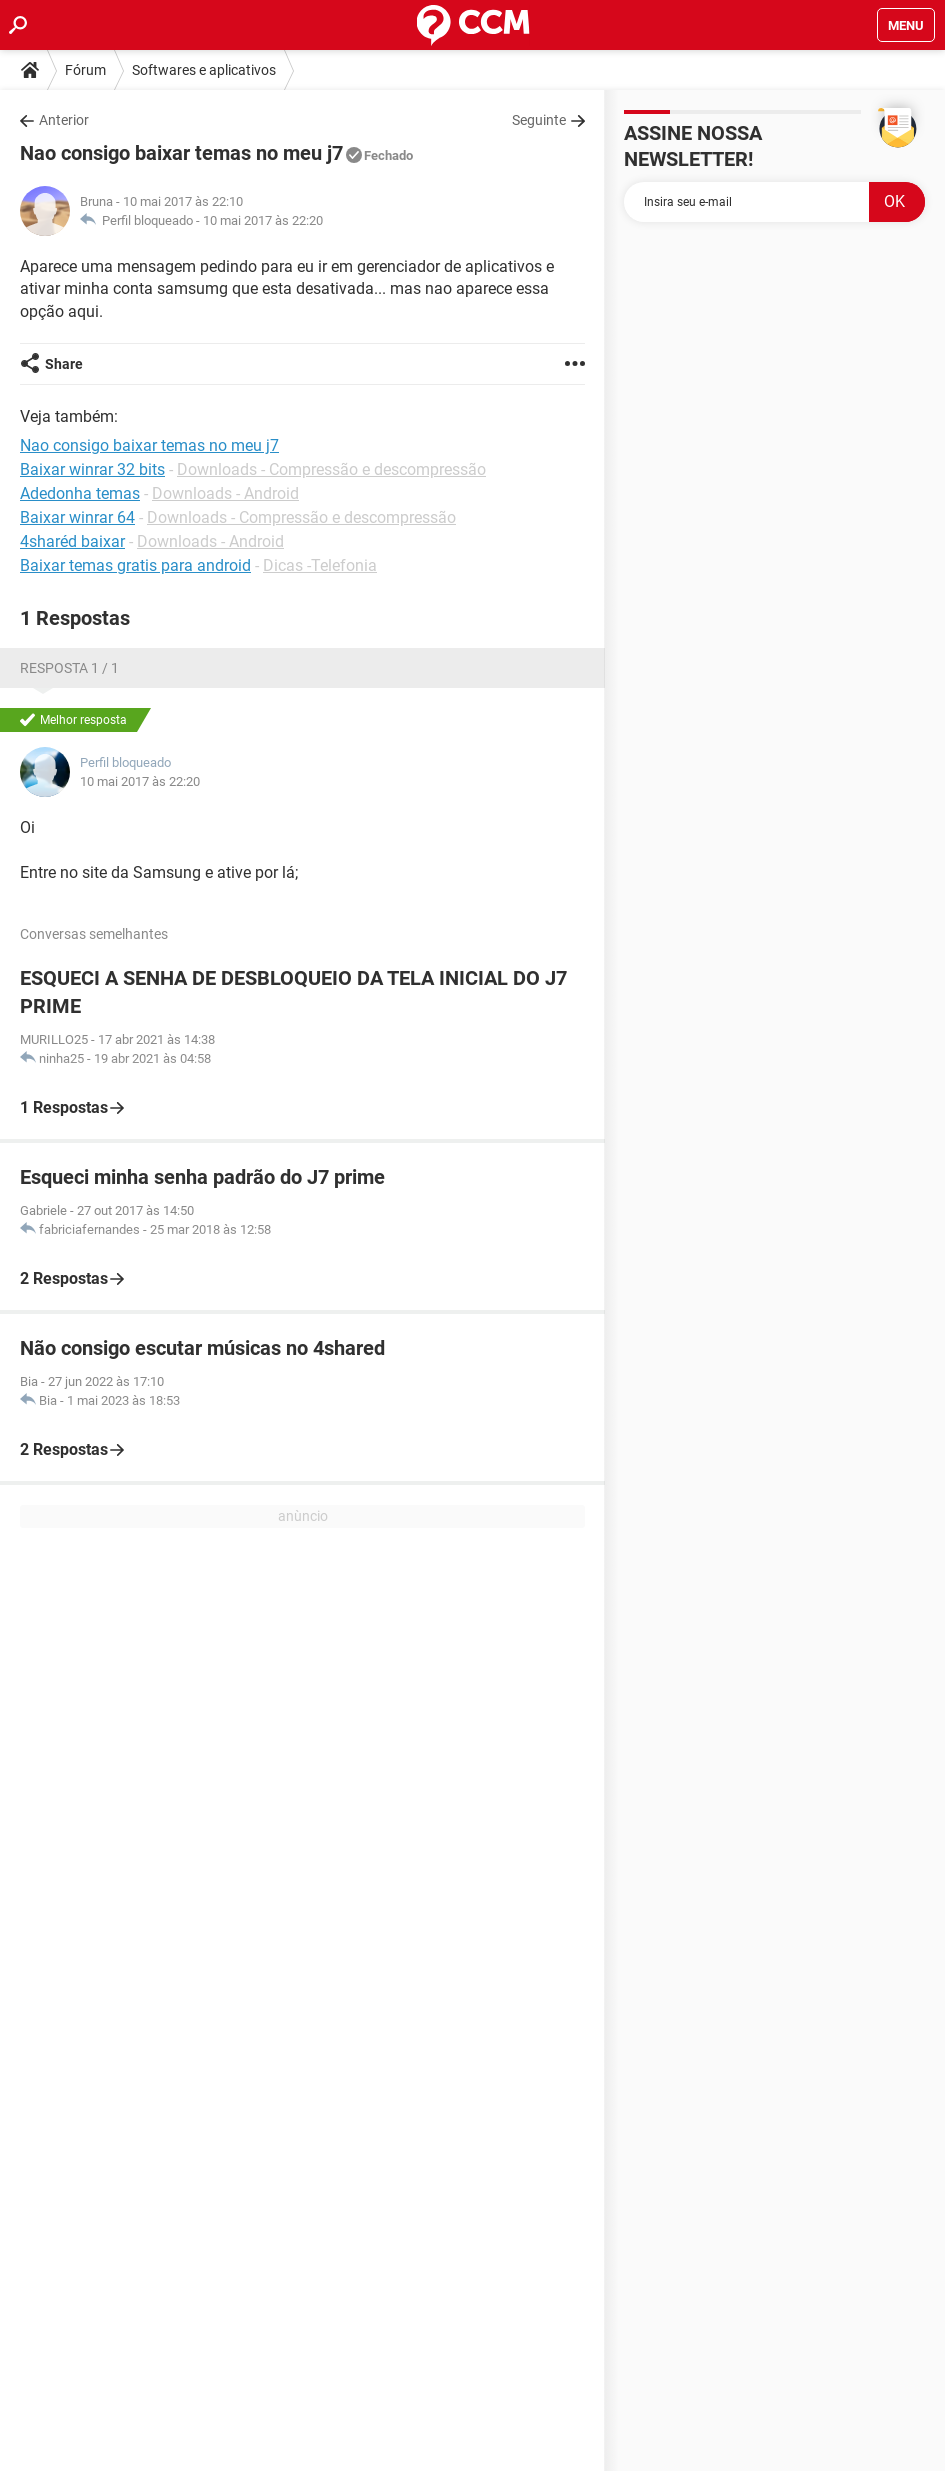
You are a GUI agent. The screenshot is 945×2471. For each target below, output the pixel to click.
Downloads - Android (225, 493)
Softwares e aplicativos (204, 70)
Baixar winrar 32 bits (92, 469)
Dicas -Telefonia (320, 565)
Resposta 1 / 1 (69, 668)
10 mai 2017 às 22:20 (263, 220)
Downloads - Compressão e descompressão (331, 469)
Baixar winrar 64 (77, 517)
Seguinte (539, 120)
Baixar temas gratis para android (135, 565)
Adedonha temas (80, 493)
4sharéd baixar (72, 541)
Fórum (85, 70)
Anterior (64, 120)
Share (64, 364)
